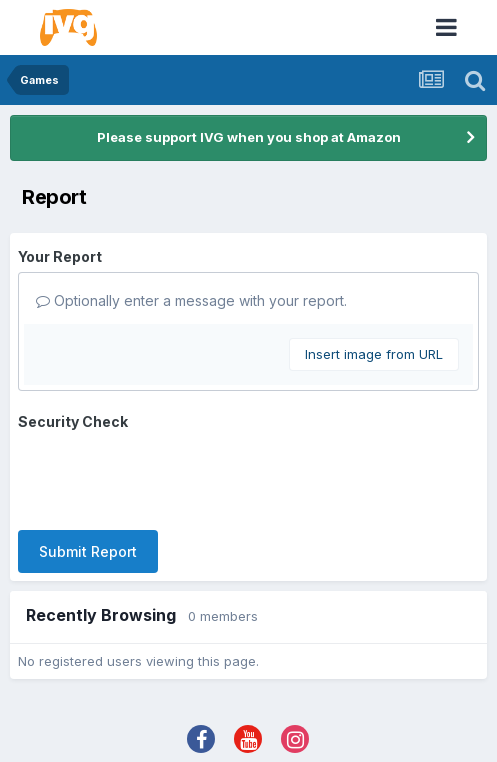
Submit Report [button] (88, 551)
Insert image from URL (374, 354)
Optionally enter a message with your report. (191, 300)
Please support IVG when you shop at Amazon (249, 137)
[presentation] (170, 476)
